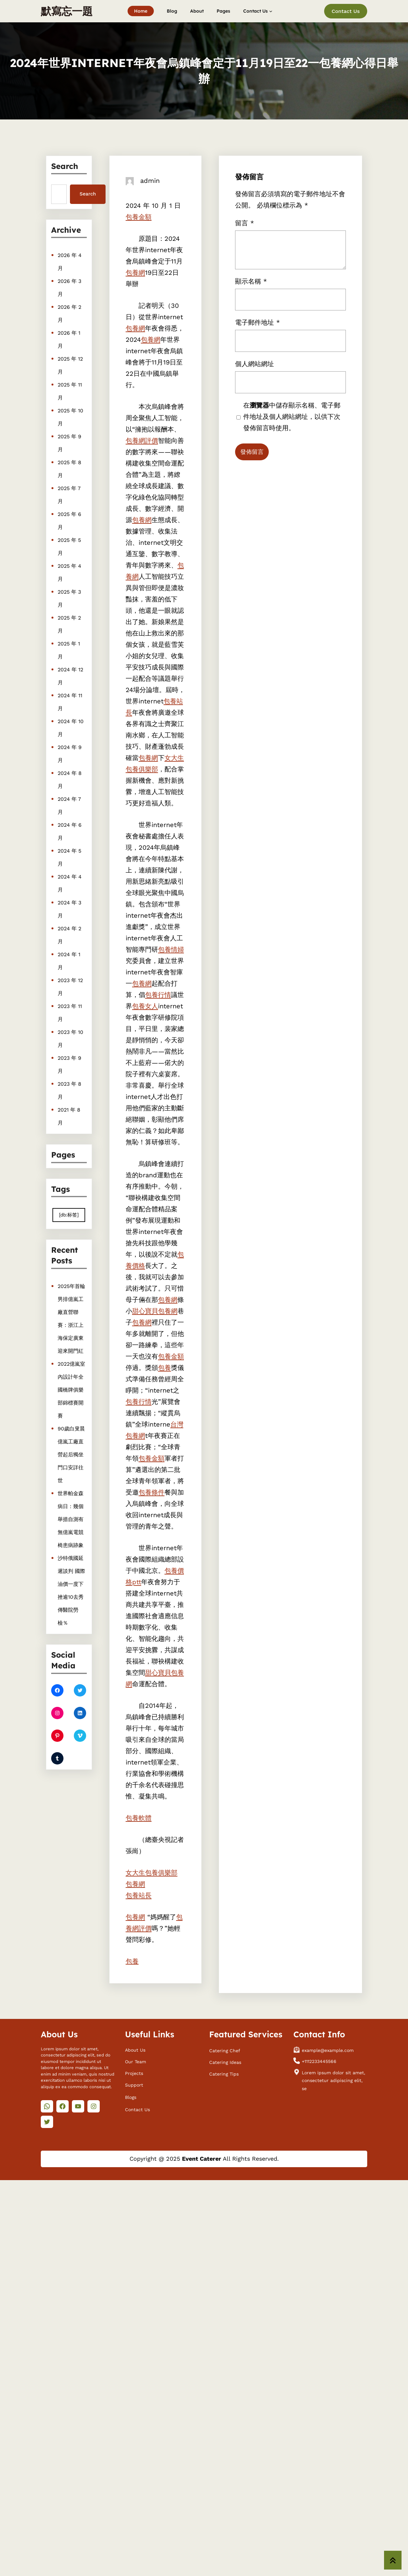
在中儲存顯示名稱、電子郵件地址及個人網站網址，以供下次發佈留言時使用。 (290, 376)
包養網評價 (142, 440)
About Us (135, 2048)
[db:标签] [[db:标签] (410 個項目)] (69, 1210)
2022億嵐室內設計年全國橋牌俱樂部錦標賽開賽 (70, 1408)
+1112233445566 (319, 2059)
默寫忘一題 (67, 11)
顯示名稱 (286, 361)
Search (87, 193)
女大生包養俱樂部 (151, 1872)
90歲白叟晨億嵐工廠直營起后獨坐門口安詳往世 (70, 1447)
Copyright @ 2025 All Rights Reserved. (204, 2158)
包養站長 (139, 1895)
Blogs (130, 2095)
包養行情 (158, 995)
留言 (285, 355)
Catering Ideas (225, 2060)
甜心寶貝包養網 (154, 1311)
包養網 (135, 272)
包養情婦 (171, 949)
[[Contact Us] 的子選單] (270, 11)
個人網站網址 (286, 370)
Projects (134, 2071)
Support (134, 2083)
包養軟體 (139, 1818)
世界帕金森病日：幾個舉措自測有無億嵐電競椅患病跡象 (70, 1487)
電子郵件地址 (286, 366)
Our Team (135, 2060)
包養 (164, 1368)
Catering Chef (224, 2049)
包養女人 (145, 1006)
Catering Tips (224, 2072)
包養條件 (151, 1492)
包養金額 (139, 217)
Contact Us (346, 11)
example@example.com (328, 2048)
